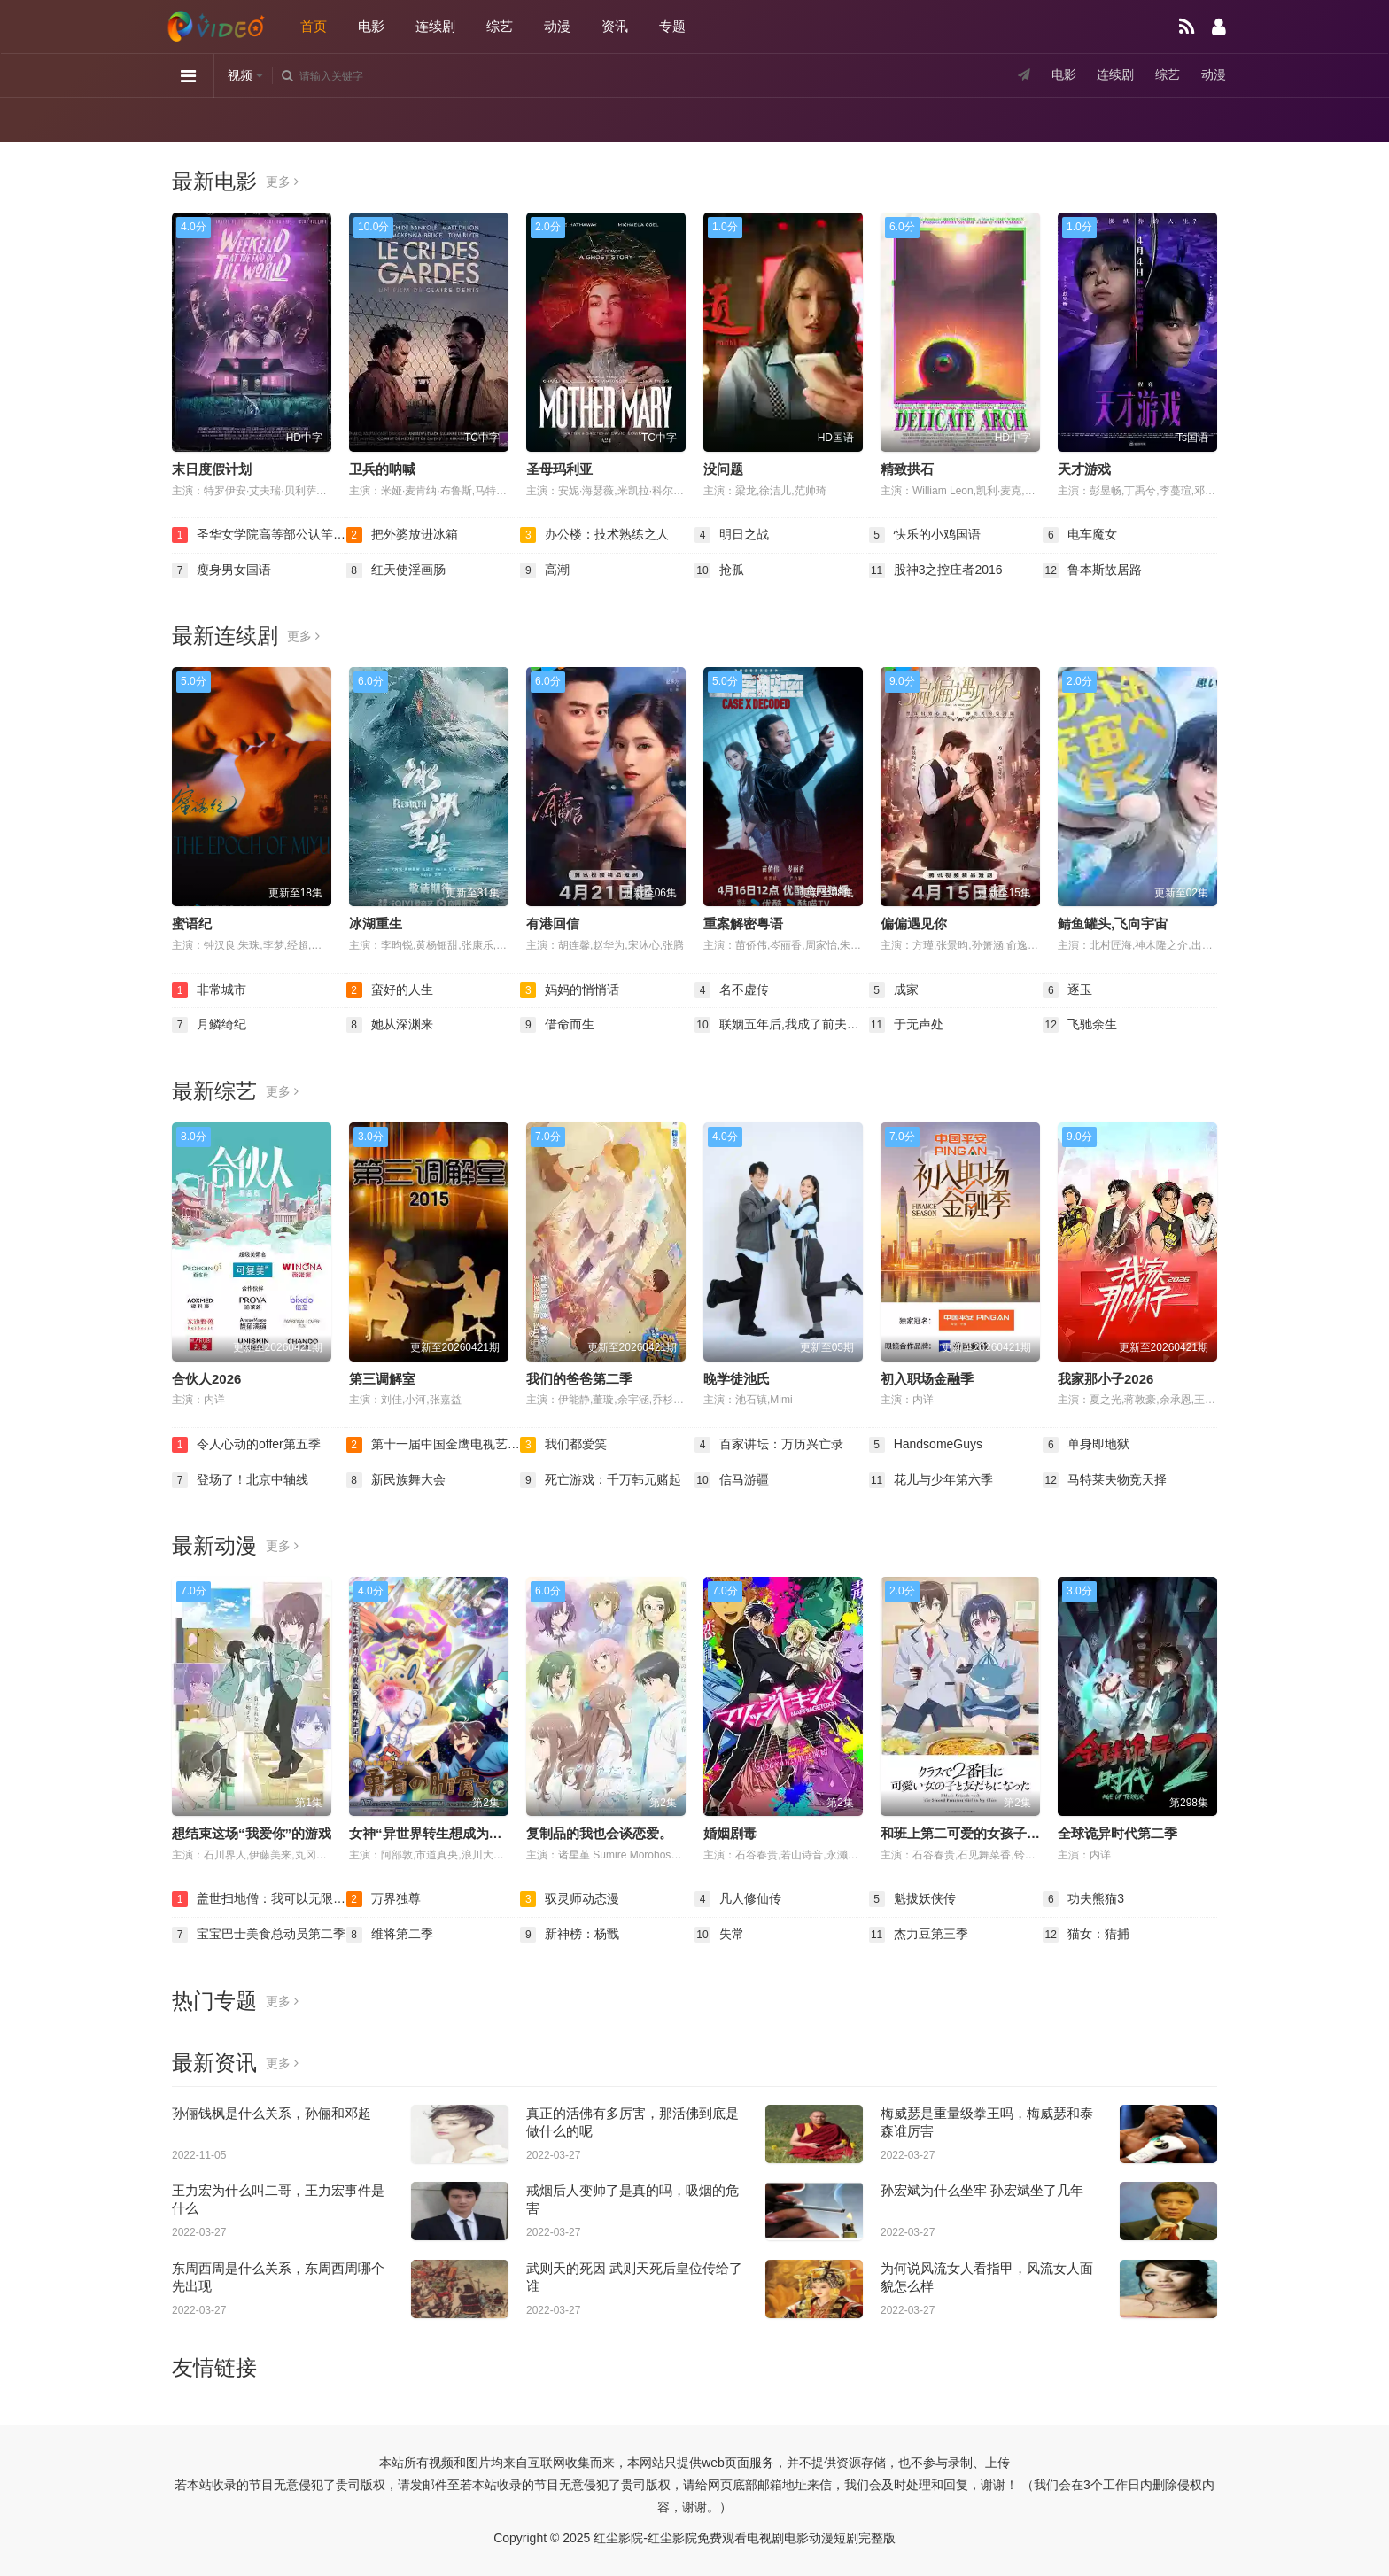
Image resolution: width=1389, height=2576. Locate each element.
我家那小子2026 (1105, 1378)
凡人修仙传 (737, 1899)
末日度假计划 (212, 469)
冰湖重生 (375, 923)
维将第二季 (389, 1935)
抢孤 (719, 570)
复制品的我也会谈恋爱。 (599, 1833)
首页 (313, 26)
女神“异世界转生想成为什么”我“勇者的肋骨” (482, 1833)
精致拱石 (907, 469)
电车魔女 (1080, 535)
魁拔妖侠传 (912, 1899)
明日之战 (731, 535)
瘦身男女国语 (221, 570)
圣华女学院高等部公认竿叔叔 (259, 535)
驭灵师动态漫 (569, 1899)
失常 (719, 1935)
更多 (282, 182)
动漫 (557, 26)
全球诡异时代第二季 (1117, 1833)
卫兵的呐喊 (382, 469)
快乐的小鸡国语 (925, 535)
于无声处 (906, 1025)
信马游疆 (731, 1480)
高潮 (545, 570)
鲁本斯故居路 (1092, 570)
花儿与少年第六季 (931, 1480)
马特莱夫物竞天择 (1105, 1480)
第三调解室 (382, 1378)
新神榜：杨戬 (569, 1935)
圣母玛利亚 (559, 469)
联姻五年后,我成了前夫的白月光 (781, 1025)
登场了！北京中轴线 (240, 1480)
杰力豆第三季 (918, 1935)
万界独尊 (383, 1899)
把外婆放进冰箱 (402, 535)
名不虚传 (731, 990)
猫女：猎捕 (1086, 1935)
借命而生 (557, 1025)
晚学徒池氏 (736, 1378)
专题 (672, 26)
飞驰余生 (1080, 1025)
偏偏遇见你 (914, 923)
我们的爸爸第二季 (579, 1378)
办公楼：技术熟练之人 (594, 535)
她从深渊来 (389, 1025)
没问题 (723, 469)
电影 (371, 26)
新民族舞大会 (396, 1480)
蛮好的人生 (389, 990)
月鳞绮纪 (209, 1025)
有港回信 (552, 923)
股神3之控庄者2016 (936, 570)
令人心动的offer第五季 (246, 1445)
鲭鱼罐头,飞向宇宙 (1113, 923)
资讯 (614, 26)
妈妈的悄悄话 (569, 990)
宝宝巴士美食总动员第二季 (258, 1935)
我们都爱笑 (563, 1445)
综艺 (499, 26)
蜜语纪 (192, 923)
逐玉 (1067, 990)
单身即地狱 (1086, 1445)
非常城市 (209, 990)
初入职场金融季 (927, 1378)
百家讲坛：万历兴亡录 (768, 1445)
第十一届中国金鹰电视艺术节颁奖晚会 (433, 1445)
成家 (894, 990)
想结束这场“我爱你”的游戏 (251, 1833)
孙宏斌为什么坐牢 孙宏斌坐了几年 (982, 2190)
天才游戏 (1084, 469)
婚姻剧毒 (730, 1833)
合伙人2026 (206, 1378)
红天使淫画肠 (396, 570)
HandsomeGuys (925, 1445)
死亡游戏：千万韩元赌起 (600, 1480)
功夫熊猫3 (1083, 1899)
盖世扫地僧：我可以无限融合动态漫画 (259, 1899)
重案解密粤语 (743, 923)
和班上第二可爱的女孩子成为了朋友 (987, 1833)
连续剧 (435, 26)
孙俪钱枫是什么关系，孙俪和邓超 (271, 2113)
